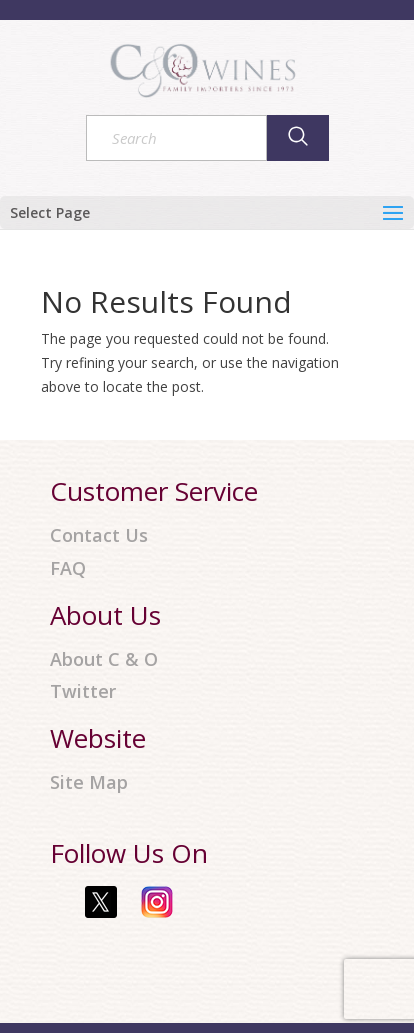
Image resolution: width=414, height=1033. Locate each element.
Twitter (83, 691)
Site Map (89, 782)
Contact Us (99, 535)
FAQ (68, 568)
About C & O (104, 659)
